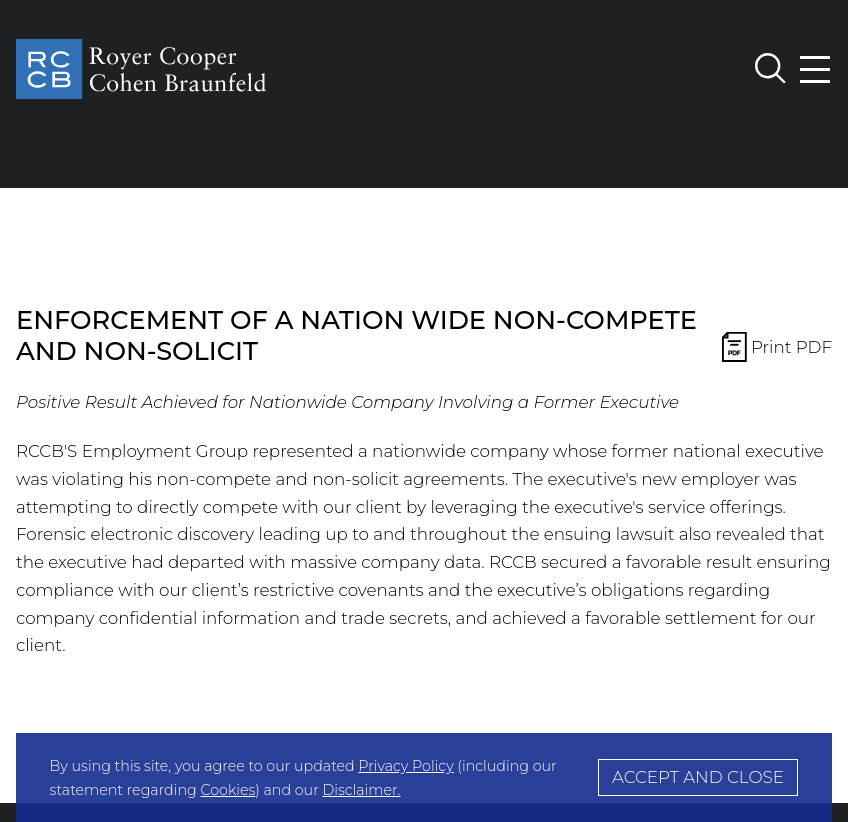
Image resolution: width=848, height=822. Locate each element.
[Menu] (816, 69)
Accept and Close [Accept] (698, 777)
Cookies (227, 790)
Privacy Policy (405, 766)
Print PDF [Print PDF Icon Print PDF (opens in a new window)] (777, 349)
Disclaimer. (361, 790)
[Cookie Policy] (424, 777)
